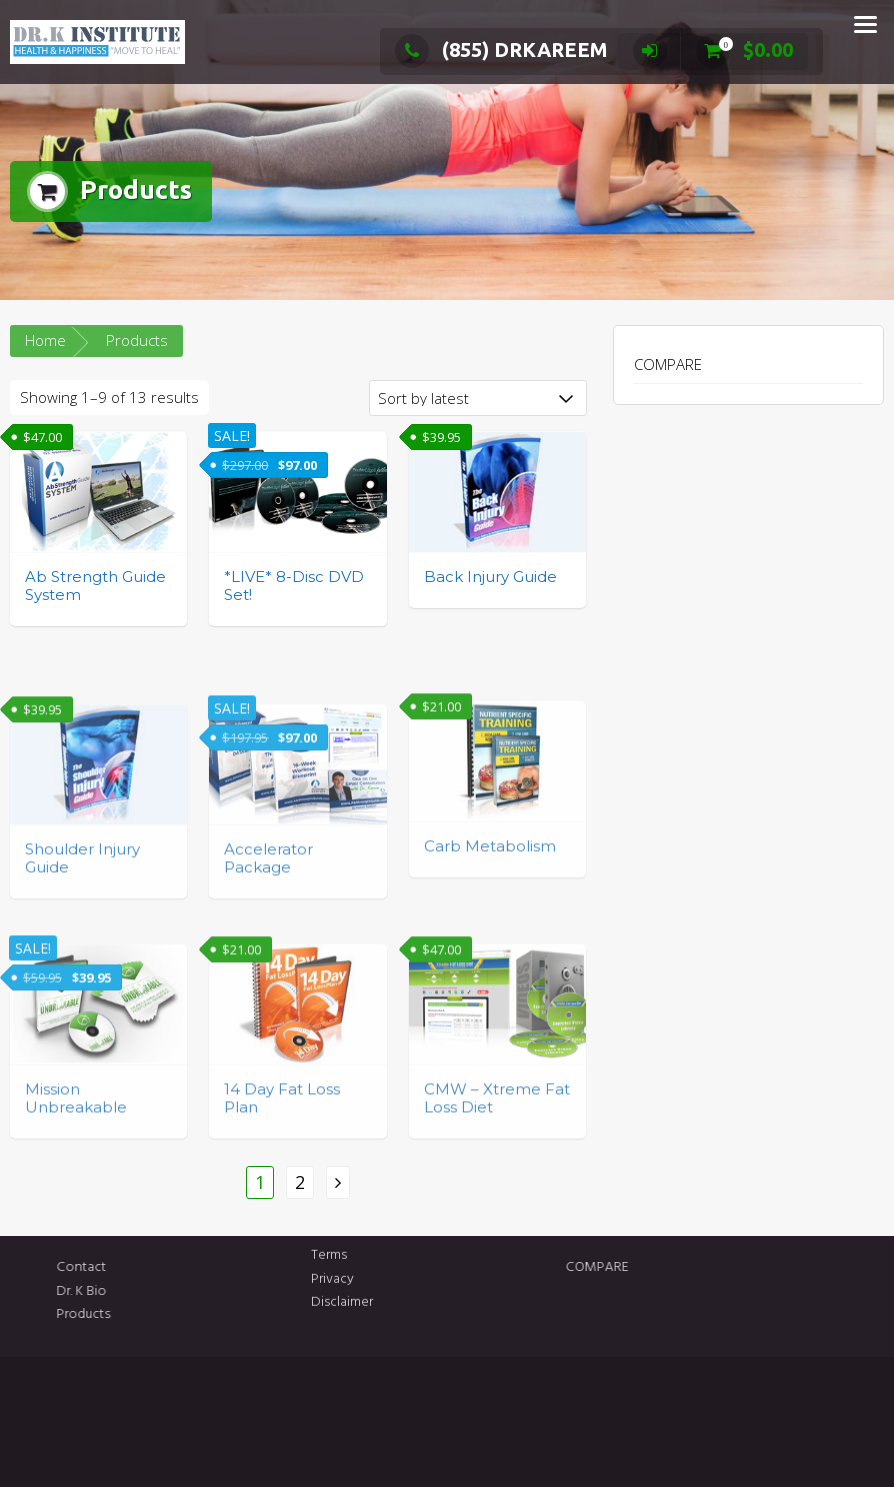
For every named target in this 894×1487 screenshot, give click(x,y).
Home (45, 340)
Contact (228, 1267)
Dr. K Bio (228, 1291)
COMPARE (668, 364)
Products (230, 1314)
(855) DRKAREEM (501, 49)
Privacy (332, 1241)
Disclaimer (342, 1265)
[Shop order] (478, 398)
